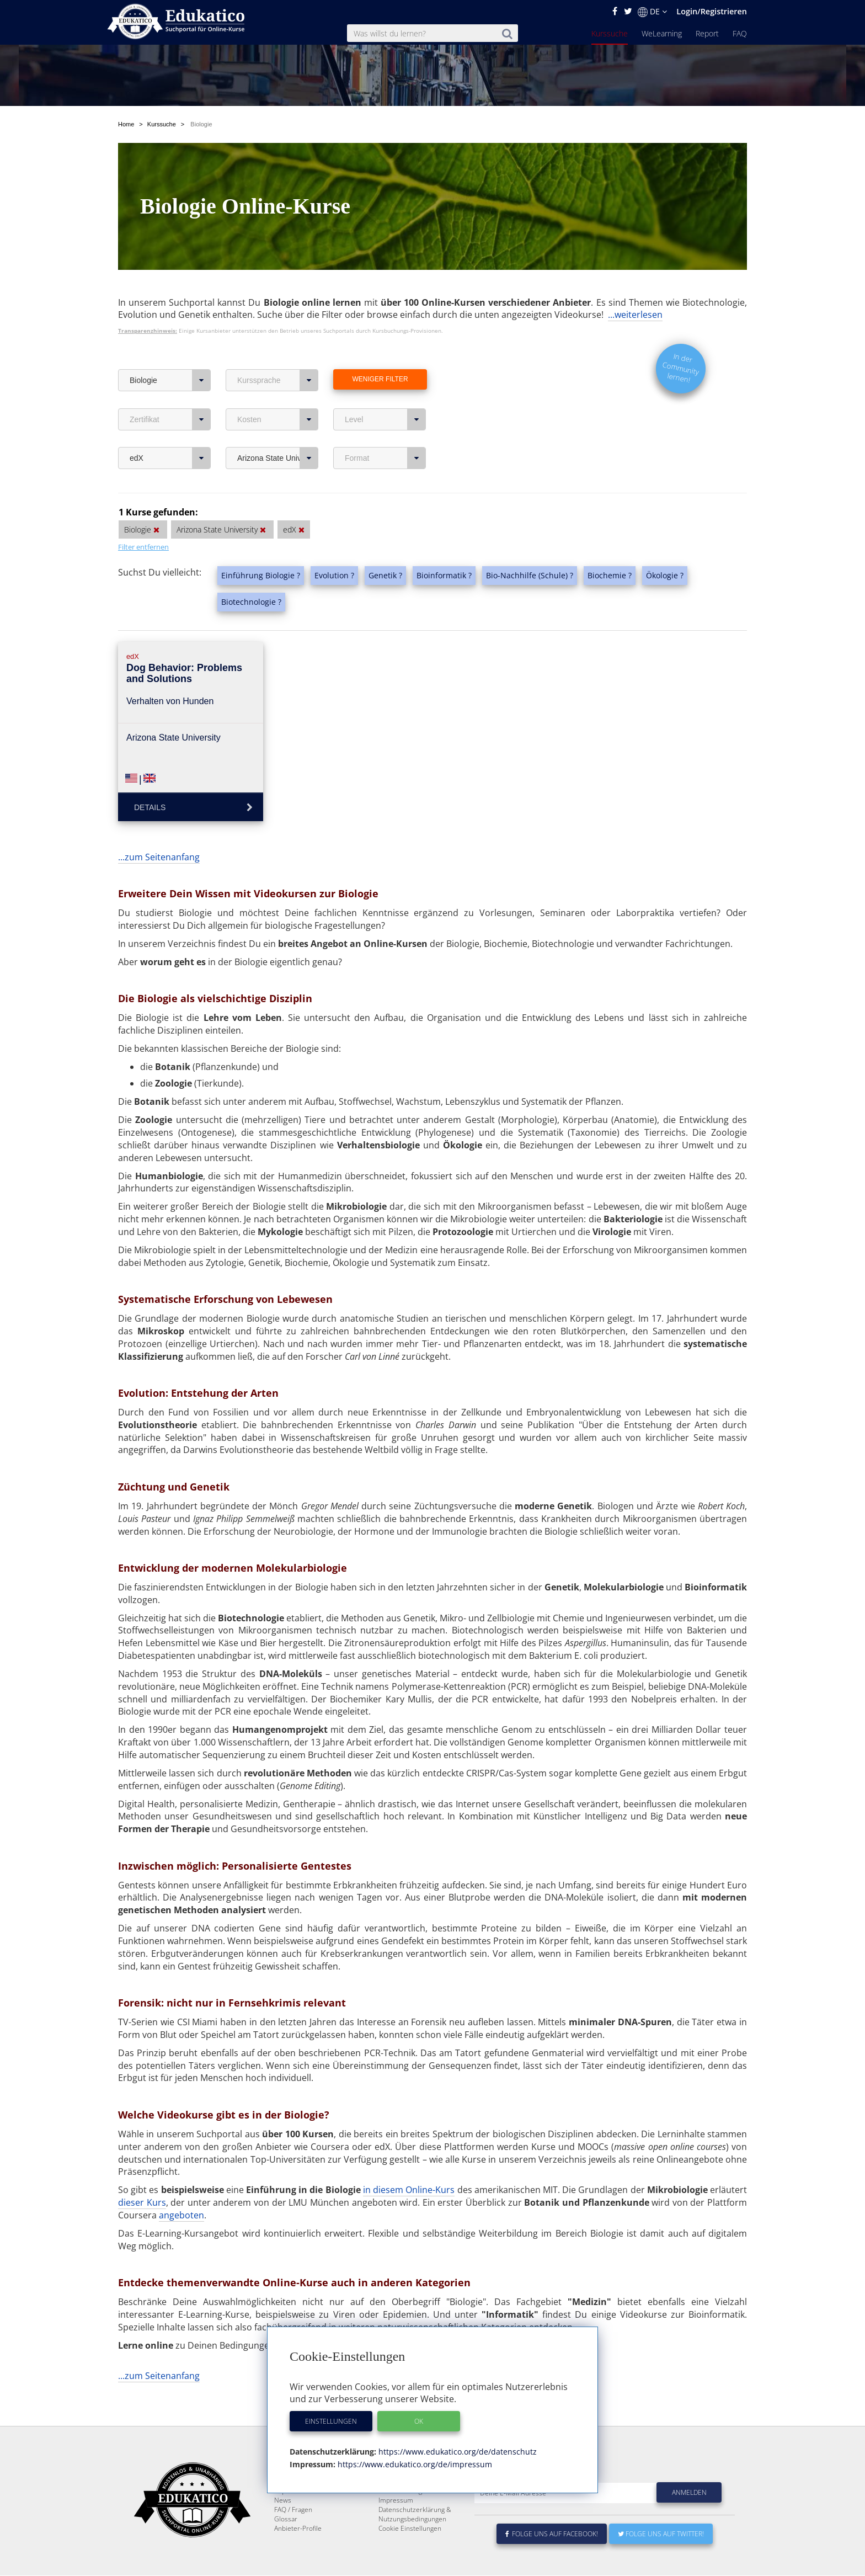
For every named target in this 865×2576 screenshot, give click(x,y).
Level (385, 419)
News (282, 2526)
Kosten (277, 419)
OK (418, 2421)
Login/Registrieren (711, 11)
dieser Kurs (142, 2202)
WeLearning (662, 33)
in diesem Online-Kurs (409, 2190)
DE (652, 11)
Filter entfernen (143, 547)
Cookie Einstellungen (409, 2554)
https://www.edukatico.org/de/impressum (413, 2464)
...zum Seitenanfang (159, 857)
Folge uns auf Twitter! (661, 2560)
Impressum (395, 2526)
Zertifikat (170, 419)
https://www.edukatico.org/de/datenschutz (456, 2451)
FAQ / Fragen (293, 2536)
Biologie (170, 380)
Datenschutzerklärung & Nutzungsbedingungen (414, 2540)
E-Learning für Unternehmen (422, 2508)
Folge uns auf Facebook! (551, 2560)
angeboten (181, 2215)
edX (170, 458)
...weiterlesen (635, 314)
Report (707, 33)
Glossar (285, 2545)
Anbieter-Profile (298, 2554)
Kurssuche (609, 33)
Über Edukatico (401, 2498)
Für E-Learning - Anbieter (415, 2517)
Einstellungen (331, 2421)
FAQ (740, 33)
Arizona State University (277, 458)
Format (385, 458)
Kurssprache (277, 380)
